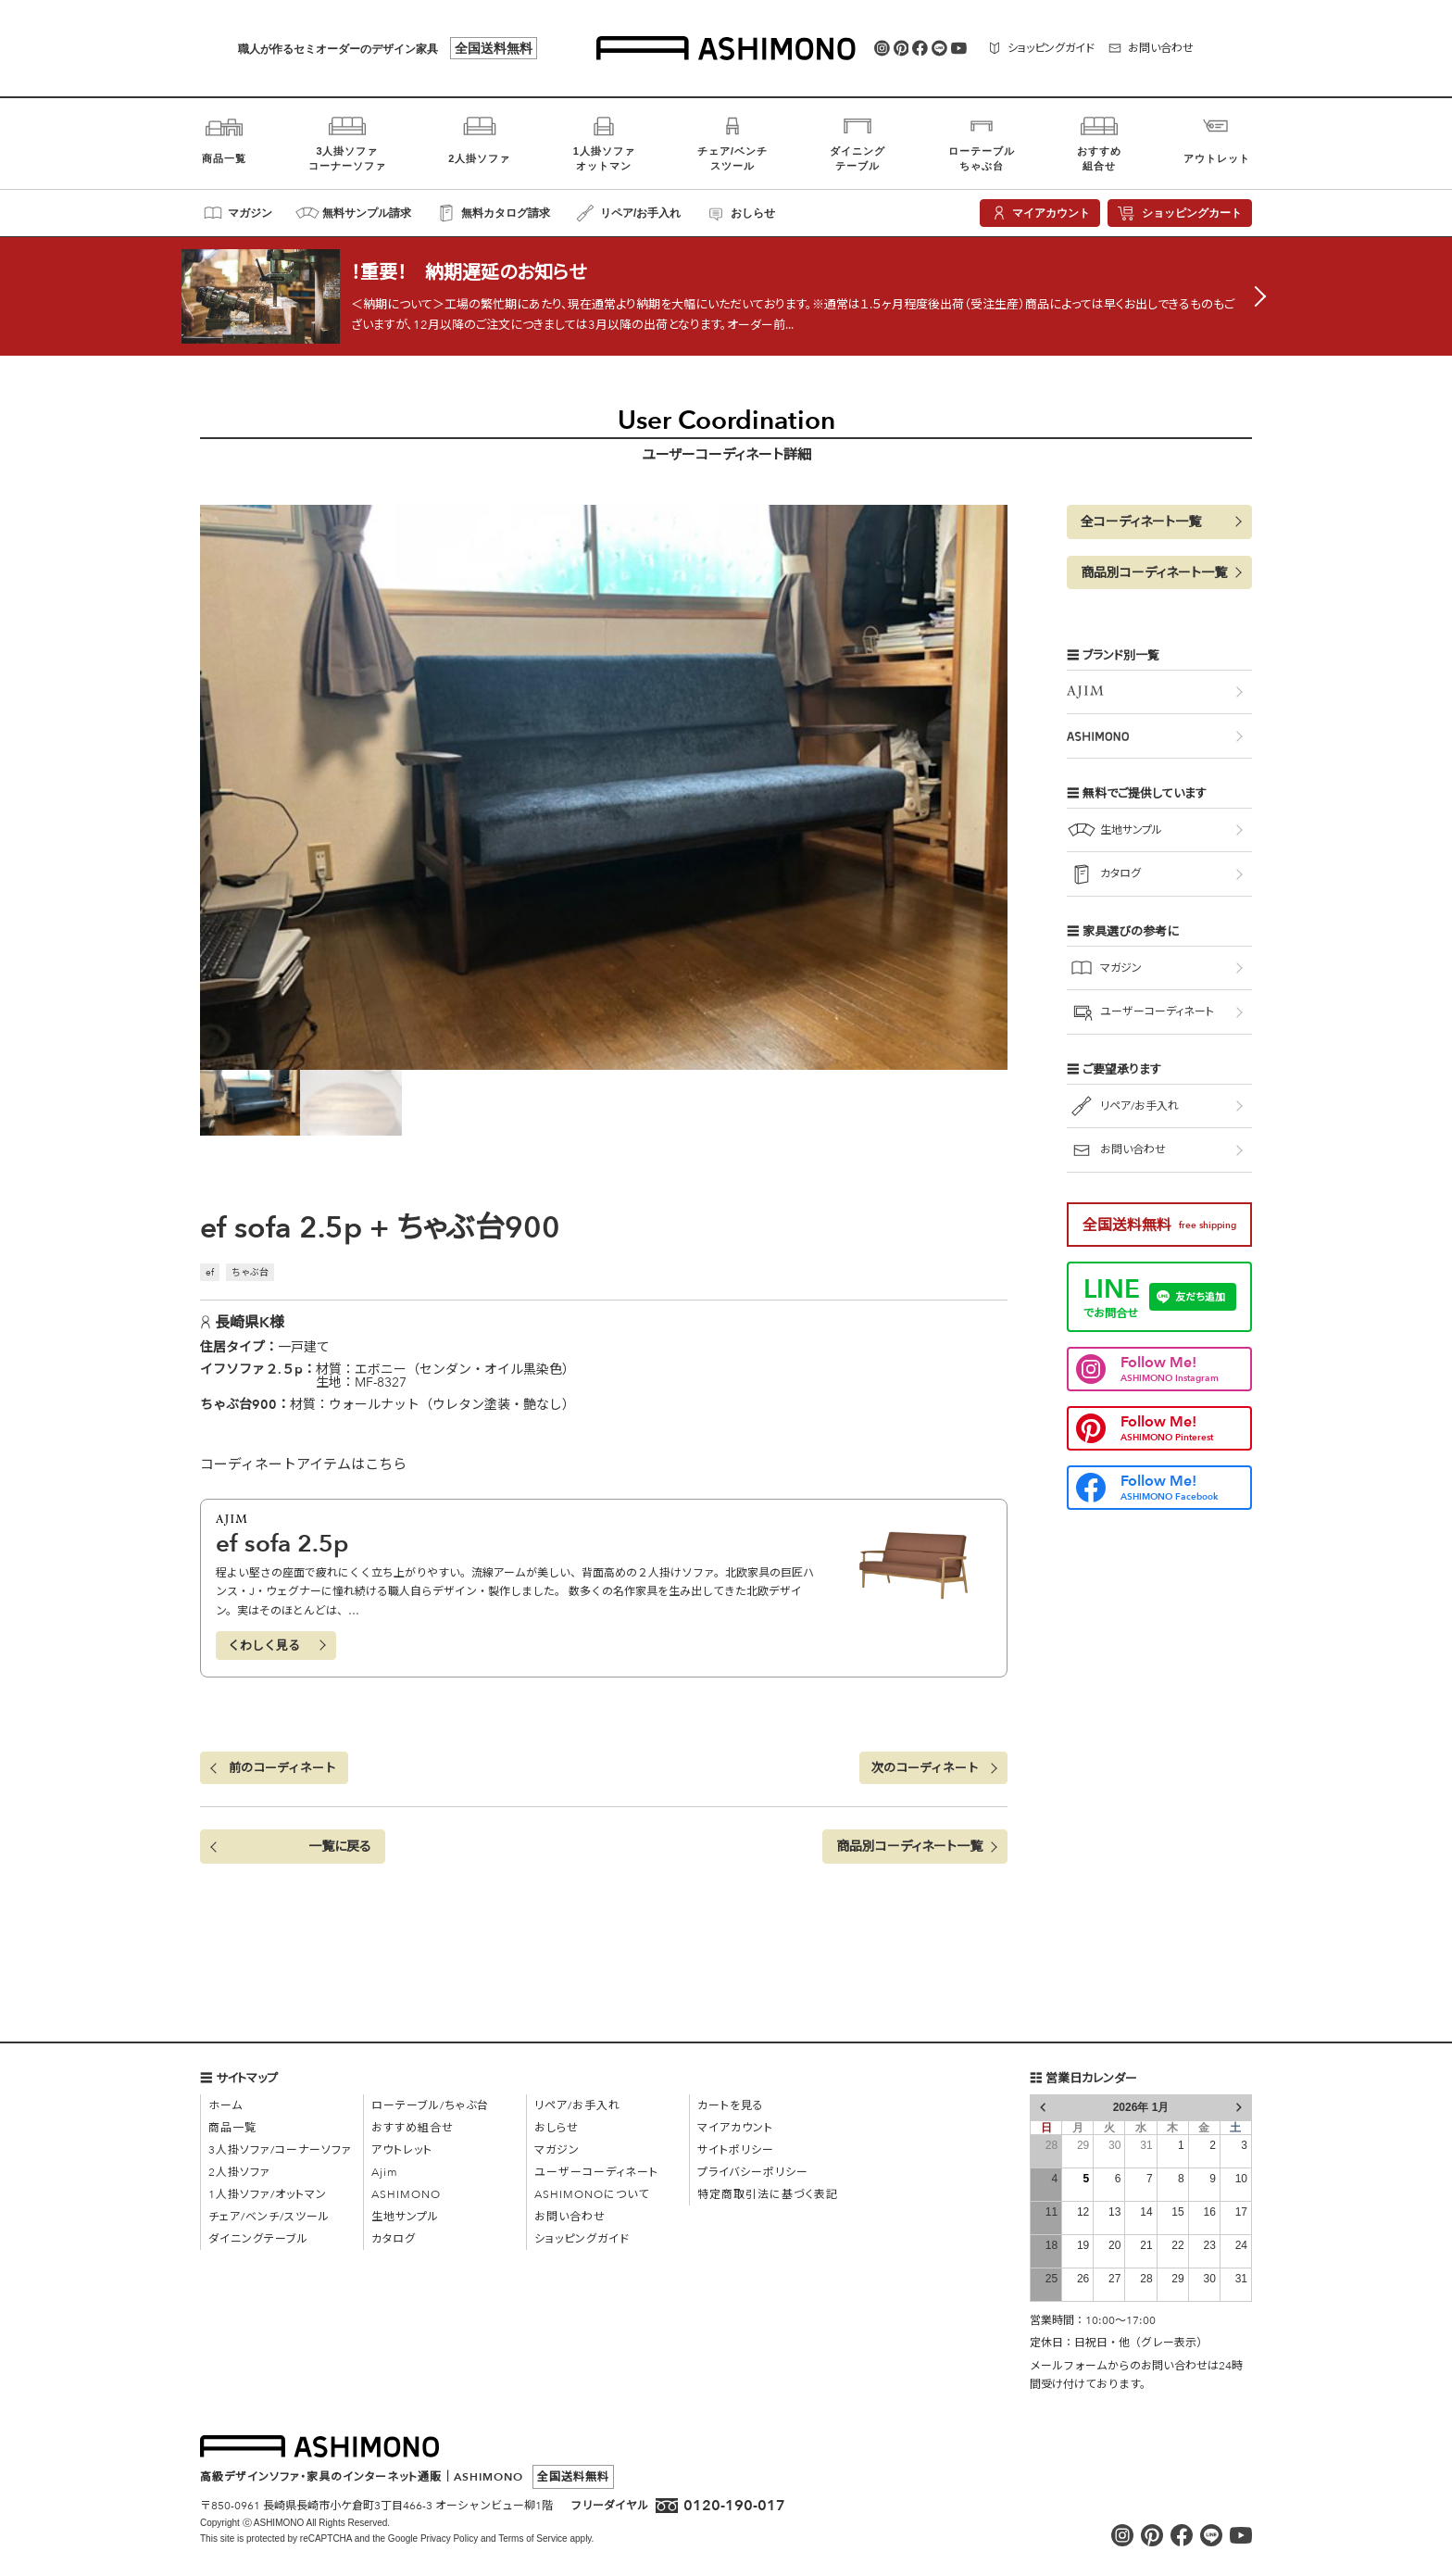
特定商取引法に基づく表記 (767, 2194)
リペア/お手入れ (577, 2105)
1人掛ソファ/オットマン (267, 2194)
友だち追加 (1200, 1297)
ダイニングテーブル (258, 2238)
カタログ (393, 2238)
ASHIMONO (406, 2194)
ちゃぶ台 (250, 1272)
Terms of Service (532, 2538)
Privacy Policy (449, 2538)
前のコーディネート (282, 1768)
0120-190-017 (734, 2505)
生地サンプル (405, 2216)
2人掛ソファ (239, 2172)
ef (210, 1272)
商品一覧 (232, 2127)
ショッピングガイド (582, 2238)
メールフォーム (1069, 2365)
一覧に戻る (339, 1846)
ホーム (225, 2105)
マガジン (557, 2149)
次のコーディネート (925, 1768)
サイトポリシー (735, 2149)
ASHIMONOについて (591, 2194)
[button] (915, 1846)
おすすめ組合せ (412, 2127)
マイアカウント (735, 2127)
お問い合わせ (570, 2216)
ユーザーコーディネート (596, 2172)
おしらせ (556, 2127)
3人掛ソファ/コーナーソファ (280, 2149)
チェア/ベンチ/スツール (269, 2216)
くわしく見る (264, 1646)
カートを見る (730, 2105)
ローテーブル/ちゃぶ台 (430, 2105)
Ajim (384, 2172)
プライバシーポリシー (752, 2172)
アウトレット (401, 2149)
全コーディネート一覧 (1141, 522)
